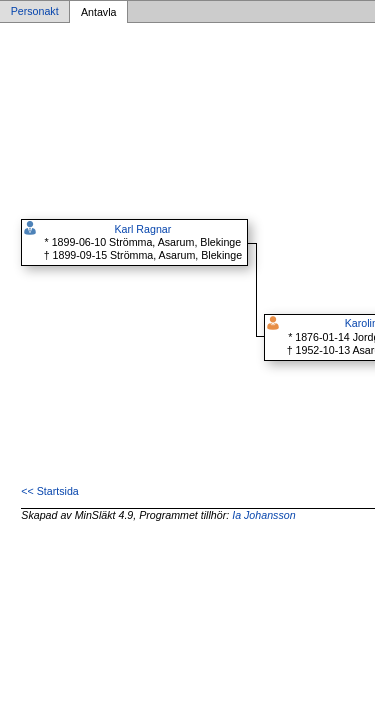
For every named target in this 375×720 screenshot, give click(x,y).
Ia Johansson (263, 515)
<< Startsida (49, 491)
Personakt (35, 12)
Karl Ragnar (142, 229)
